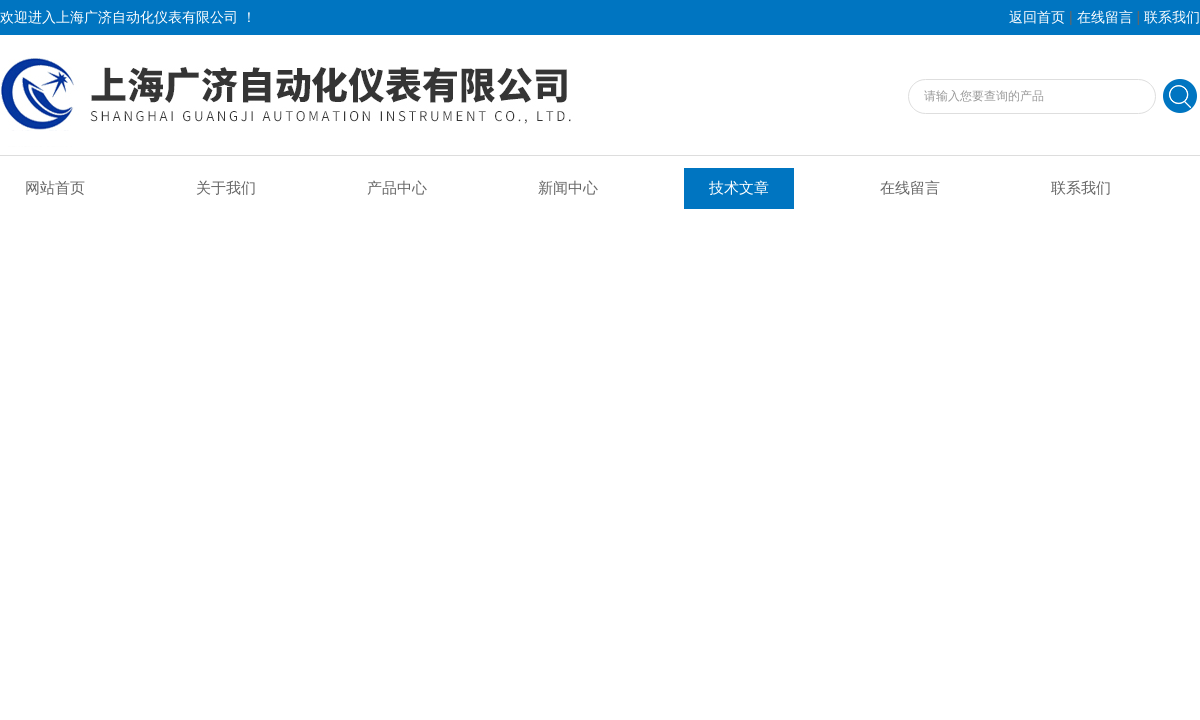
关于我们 (226, 188)
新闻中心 (568, 188)
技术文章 (739, 188)
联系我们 (1172, 17)
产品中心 (397, 188)
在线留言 (1105, 17)
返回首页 (1037, 17)
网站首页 (55, 188)
